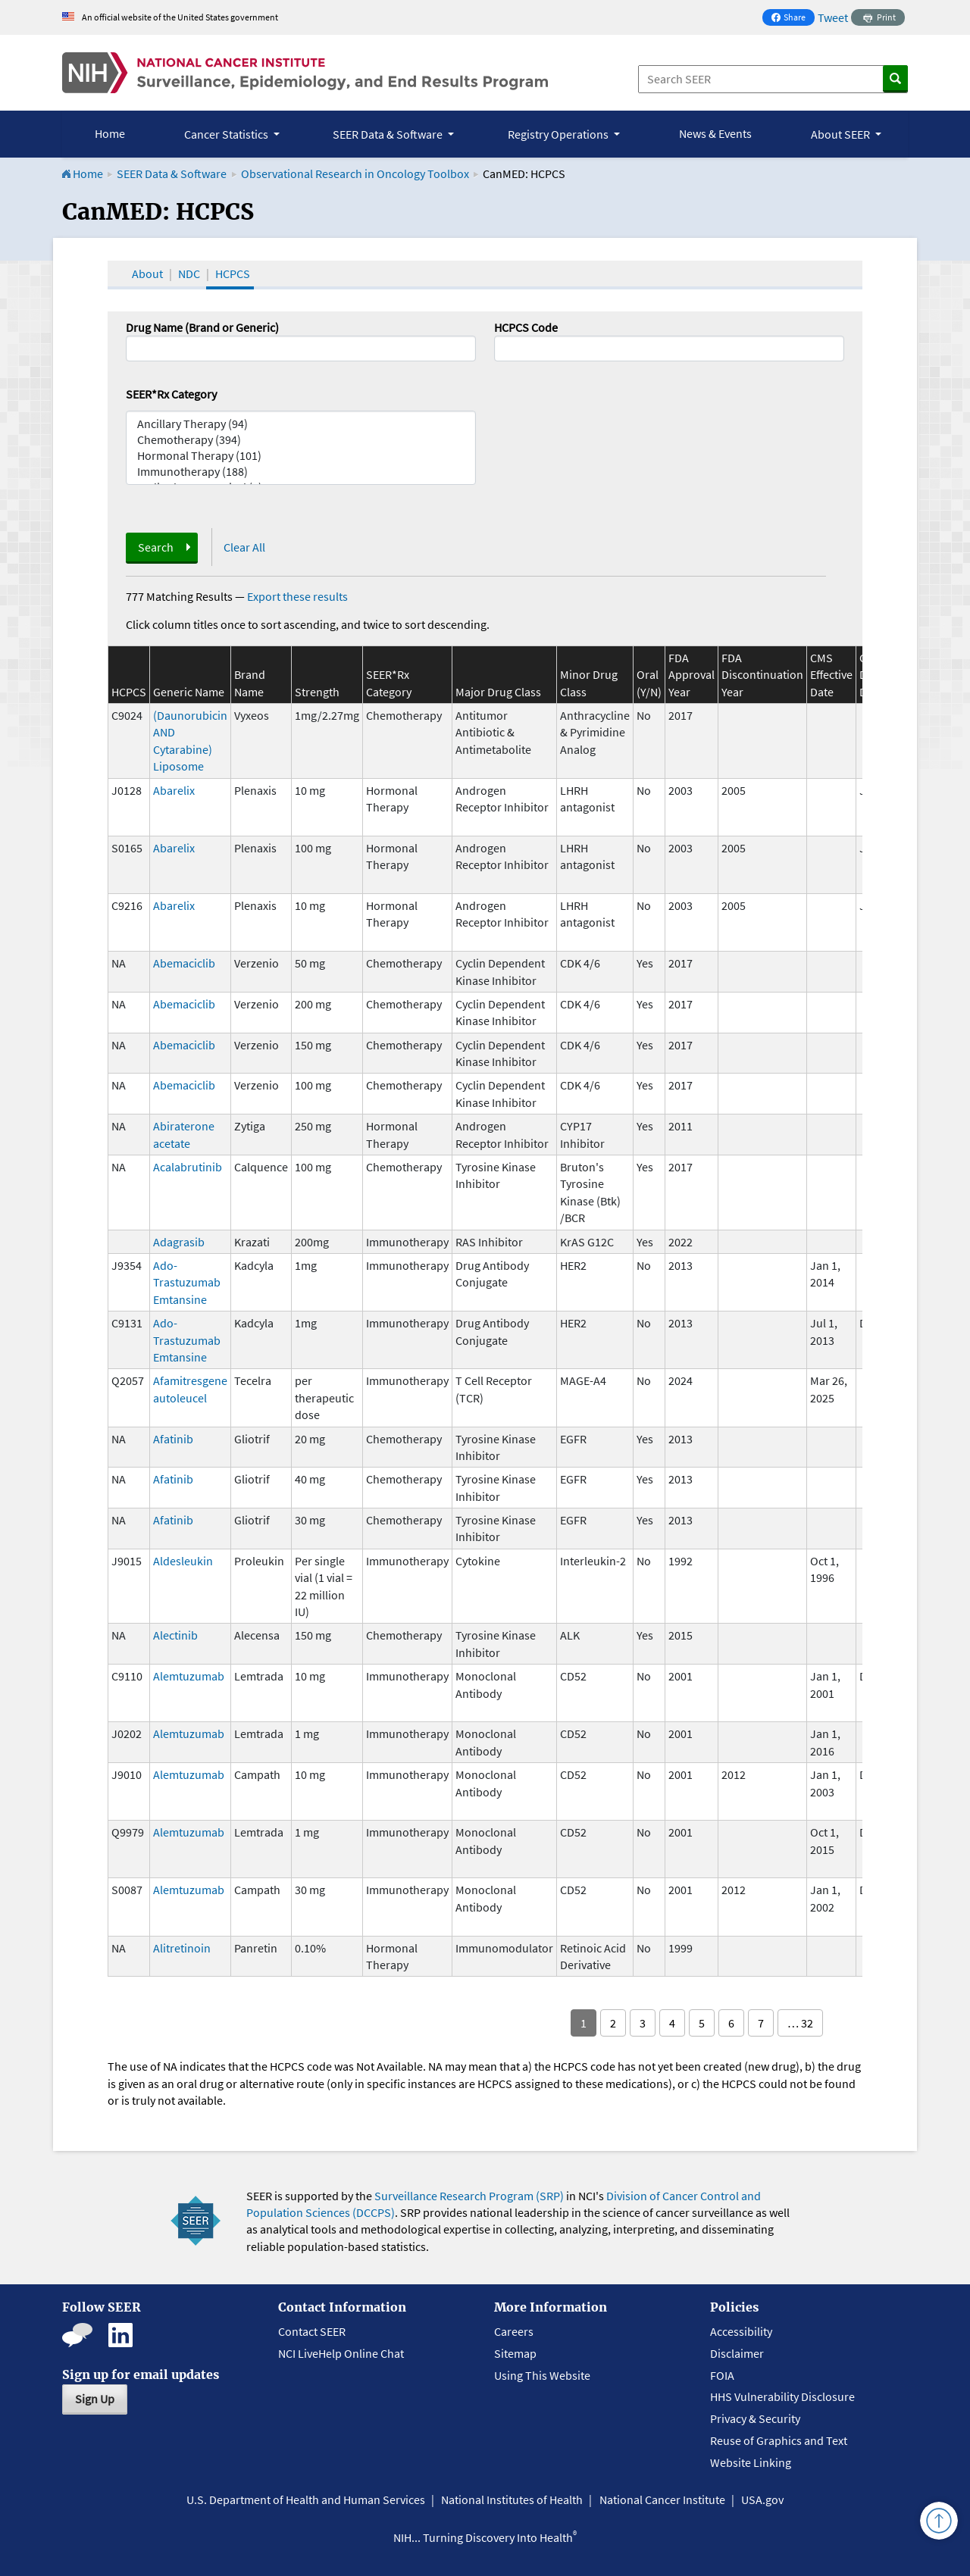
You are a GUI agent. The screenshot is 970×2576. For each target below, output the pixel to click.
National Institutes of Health (512, 2499)
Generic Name (188, 691)
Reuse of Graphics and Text (778, 2440)
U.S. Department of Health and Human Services (305, 2499)
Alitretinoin (182, 1947)
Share (793, 18)
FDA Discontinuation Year (762, 674)
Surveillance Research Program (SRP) (469, 2195)
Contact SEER (312, 2331)
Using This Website (542, 2375)
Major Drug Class (498, 691)
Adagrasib (179, 1241)
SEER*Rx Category (171, 394)
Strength (317, 691)
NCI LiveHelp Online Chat (341, 2353)
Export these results (297, 596)
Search (156, 547)
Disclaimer (737, 2353)
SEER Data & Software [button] (389, 134)
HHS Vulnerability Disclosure (782, 2396)
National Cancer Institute (662, 2499)
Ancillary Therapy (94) (301, 424)
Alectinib (175, 1635)
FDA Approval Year (691, 674)
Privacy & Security (755, 2418)
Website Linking (750, 2462)
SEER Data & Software (172, 173)
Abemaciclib (184, 963)
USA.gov (762, 2499)
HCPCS (232, 273)
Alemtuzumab (188, 1675)
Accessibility (741, 2331)
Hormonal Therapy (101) (301, 456)
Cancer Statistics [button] (227, 134)
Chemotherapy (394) (301, 440)
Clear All (244, 547)
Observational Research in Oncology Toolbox (355, 173)
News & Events (715, 133)
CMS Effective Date (831, 674)
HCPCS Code (526, 327)
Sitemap (515, 2353)
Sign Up (94, 2398)
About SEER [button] (841, 134)
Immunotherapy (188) (301, 472)
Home (110, 133)
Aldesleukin (183, 1560)
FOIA (722, 2375)
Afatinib (173, 1438)
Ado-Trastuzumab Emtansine (187, 1282)
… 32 (800, 2022)
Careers (514, 2331)
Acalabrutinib (187, 1166)
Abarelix (174, 790)
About (147, 273)
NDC (189, 273)
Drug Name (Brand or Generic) (202, 327)
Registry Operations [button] (559, 134)
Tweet (833, 17)
